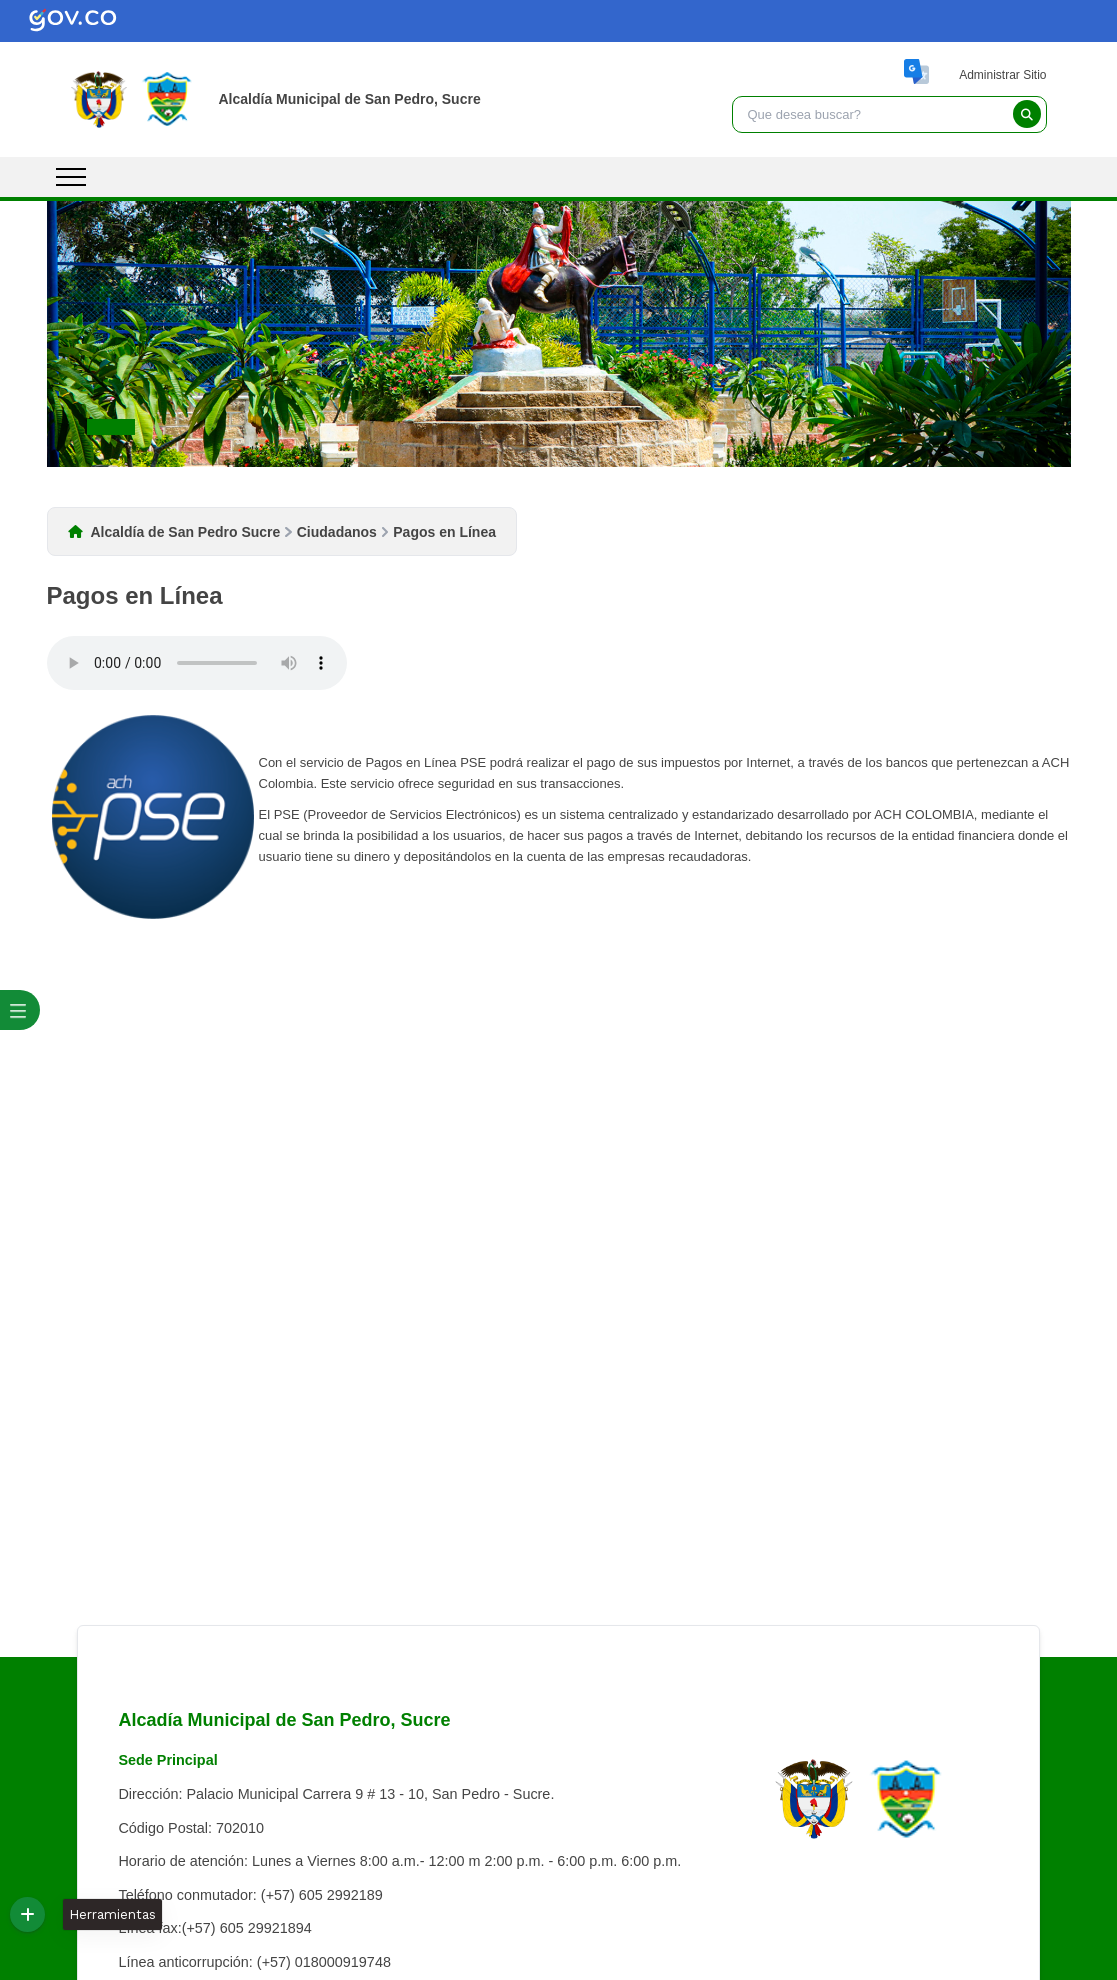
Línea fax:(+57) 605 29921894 (214, 1928)
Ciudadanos (337, 532)
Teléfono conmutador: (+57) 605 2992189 (250, 1895)
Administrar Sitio (1002, 75)
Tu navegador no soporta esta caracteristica (197, 663)
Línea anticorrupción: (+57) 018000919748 (254, 1962)
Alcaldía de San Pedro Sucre (186, 532)
